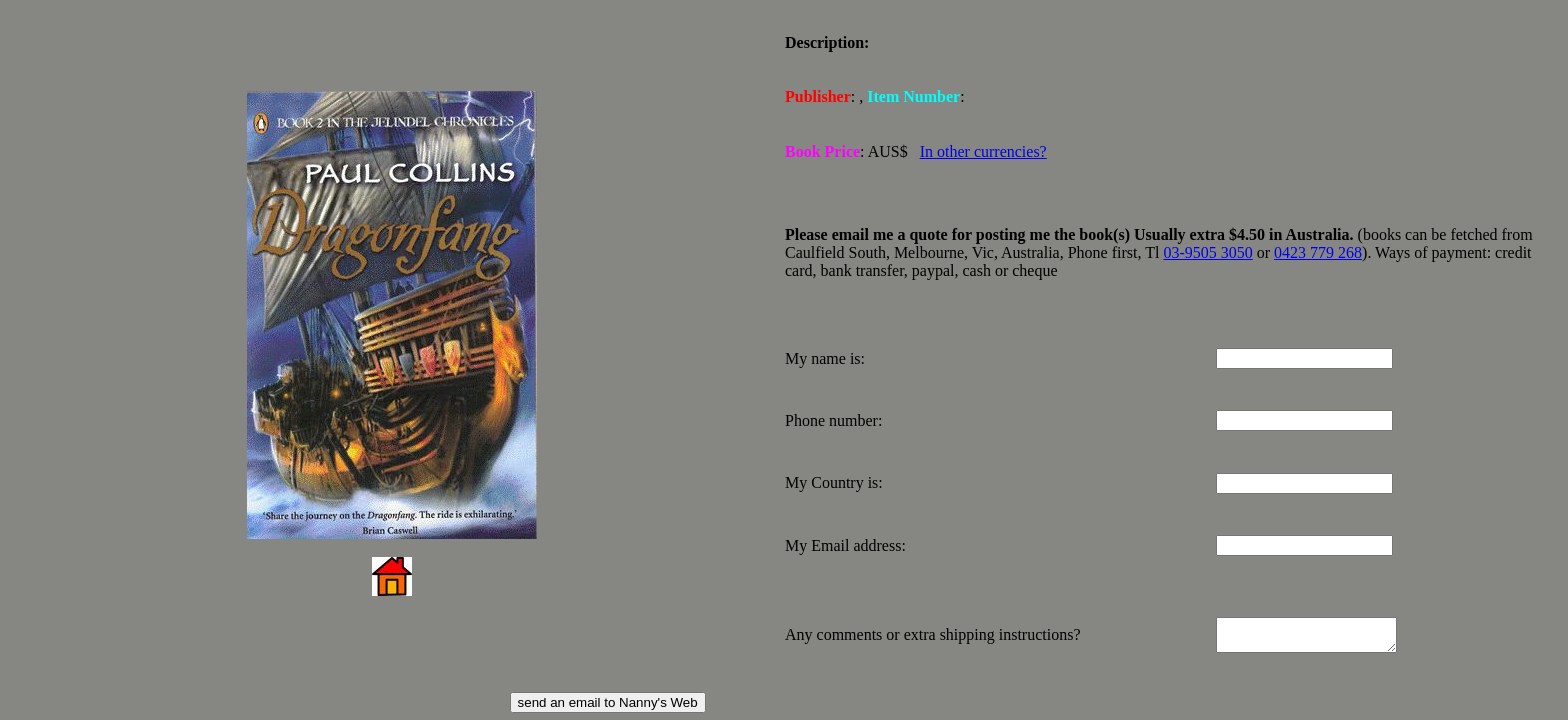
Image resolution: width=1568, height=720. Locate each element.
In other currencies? (983, 147)
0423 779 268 (1318, 246)
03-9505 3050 (1207, 246)
